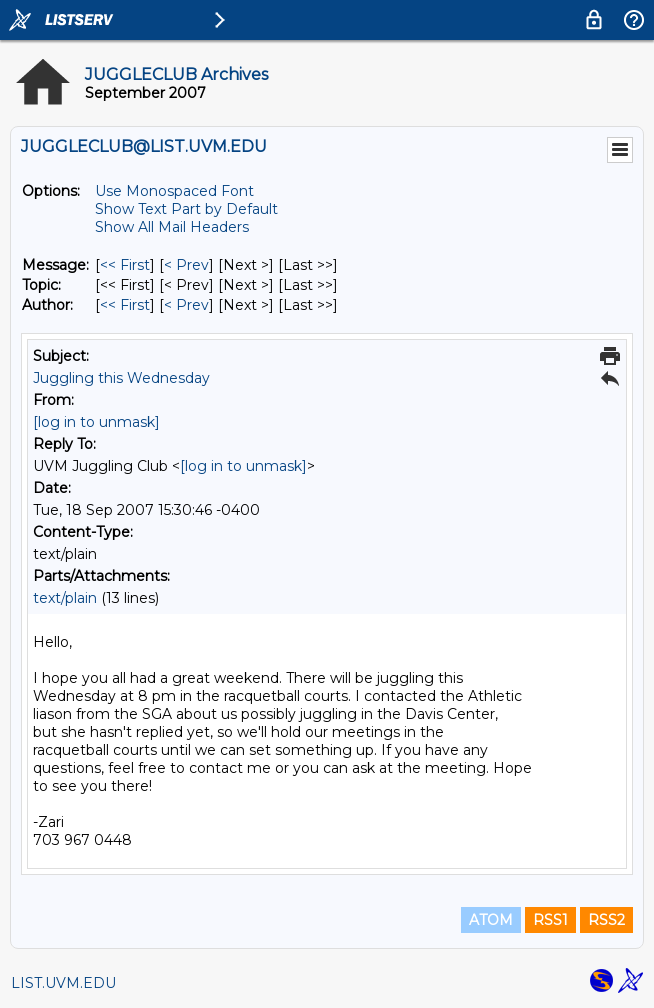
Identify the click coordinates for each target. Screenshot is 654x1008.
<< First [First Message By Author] (125, 305)
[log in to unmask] (96, 422)
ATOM (491, 920)
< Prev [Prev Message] (186, 265)
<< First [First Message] (125, 265)
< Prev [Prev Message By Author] (186, 305)
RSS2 (606, 920)
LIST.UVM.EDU (63, 983)
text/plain (65, 598)
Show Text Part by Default (186, 209)
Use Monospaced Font (174, 191)
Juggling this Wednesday (121, 378)
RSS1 (550, 920)
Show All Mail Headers (172, 227)
